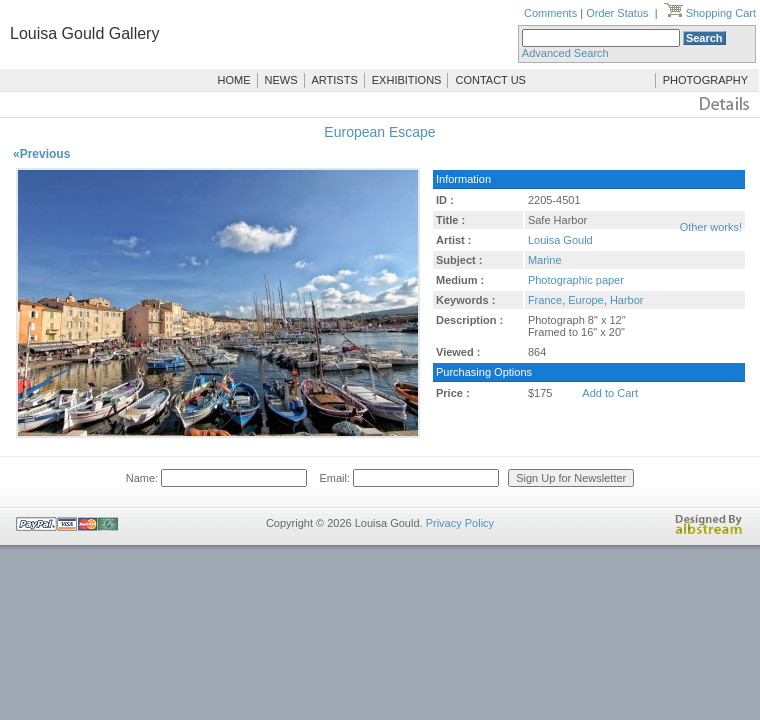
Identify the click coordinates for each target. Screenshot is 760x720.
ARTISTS (335, 80)
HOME (234, 80)
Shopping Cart (710, 13)
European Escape (379, 132)
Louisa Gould (560, 240)
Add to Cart (610, 393)
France (545, 300)
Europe (585, 300)
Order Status (617, 13)
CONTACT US (490, 80)
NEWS (281, 80)
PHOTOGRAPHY (705, 80)
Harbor (627, 300)
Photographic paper (576, 280)
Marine (545, 260)
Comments (550, 13)
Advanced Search (565, 53)
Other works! (711, 227)
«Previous (41, 154)
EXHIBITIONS (407, 80)
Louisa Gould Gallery (84, 33)
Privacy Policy (460, 523)
